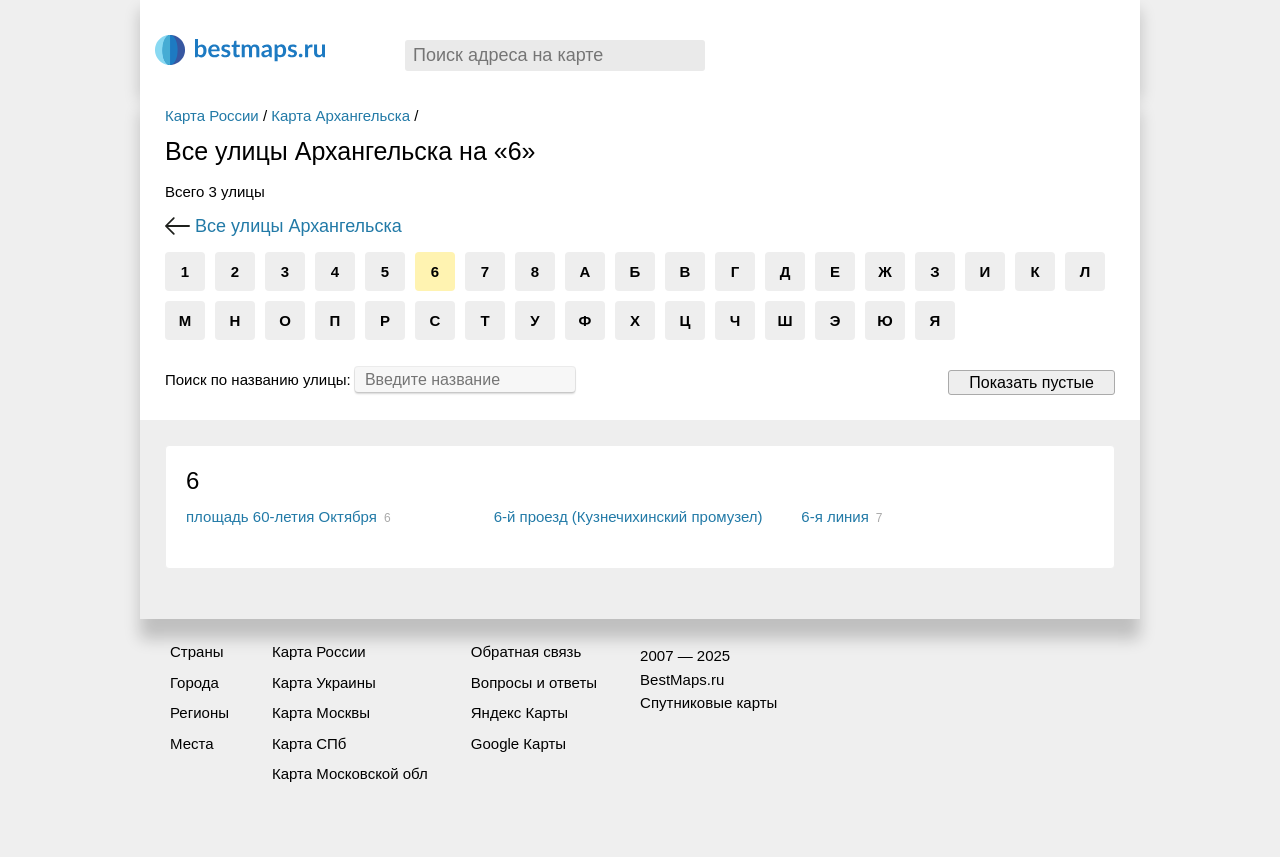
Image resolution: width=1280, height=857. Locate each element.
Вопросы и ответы (534, 682)
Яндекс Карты (519, 712)
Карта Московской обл (350, 773)
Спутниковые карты (708, 702)
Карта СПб (309, 743)
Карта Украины (324, 682)
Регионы (199, 712)
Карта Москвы (321, 712)
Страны (196, 651)
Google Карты (518, 743)
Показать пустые (1031, 382)
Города (194, 682)
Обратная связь (526, 651)
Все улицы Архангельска (298, 226)
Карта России (212, 115)
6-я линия (835, 516)
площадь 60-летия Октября (281, 516)
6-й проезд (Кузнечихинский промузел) (628, 516)
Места (192, 743)
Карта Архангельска (340, 115)
